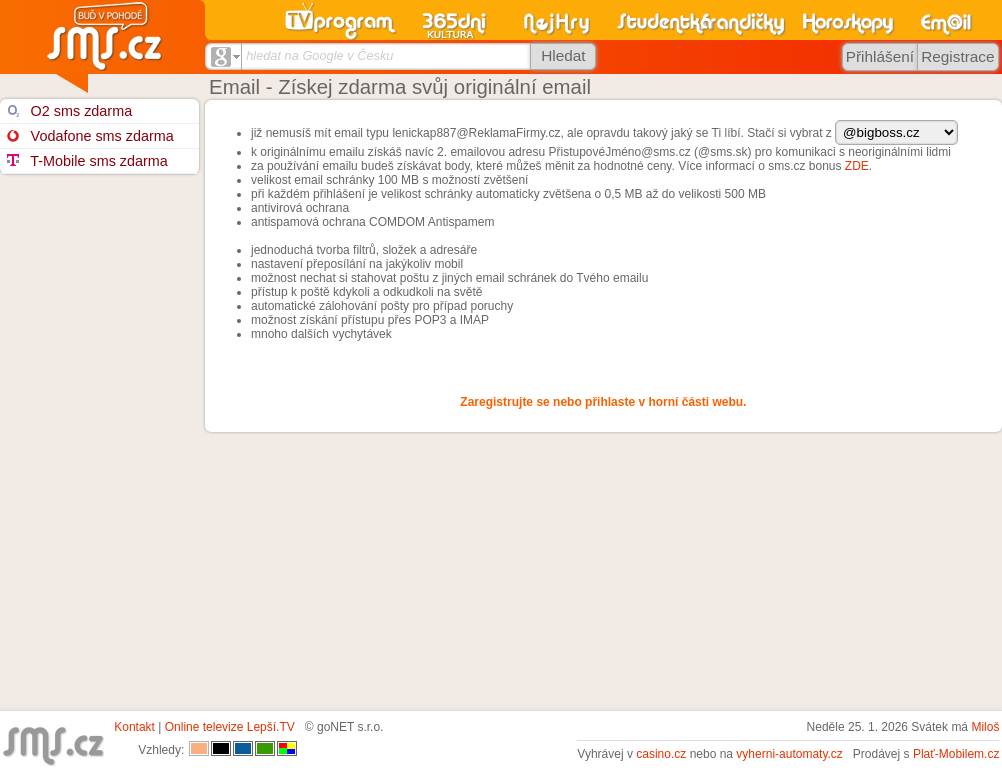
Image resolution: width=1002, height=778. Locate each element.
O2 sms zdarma (69, 111)
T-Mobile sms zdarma (87, 161)
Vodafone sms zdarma (90, 136)
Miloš (985, 727)
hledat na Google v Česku (319, 55)
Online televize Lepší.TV (230, 727)
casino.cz (661, 754)
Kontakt (134, 727)
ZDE (857, 166)
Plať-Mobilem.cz (956, 754)
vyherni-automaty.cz (789, 754)
